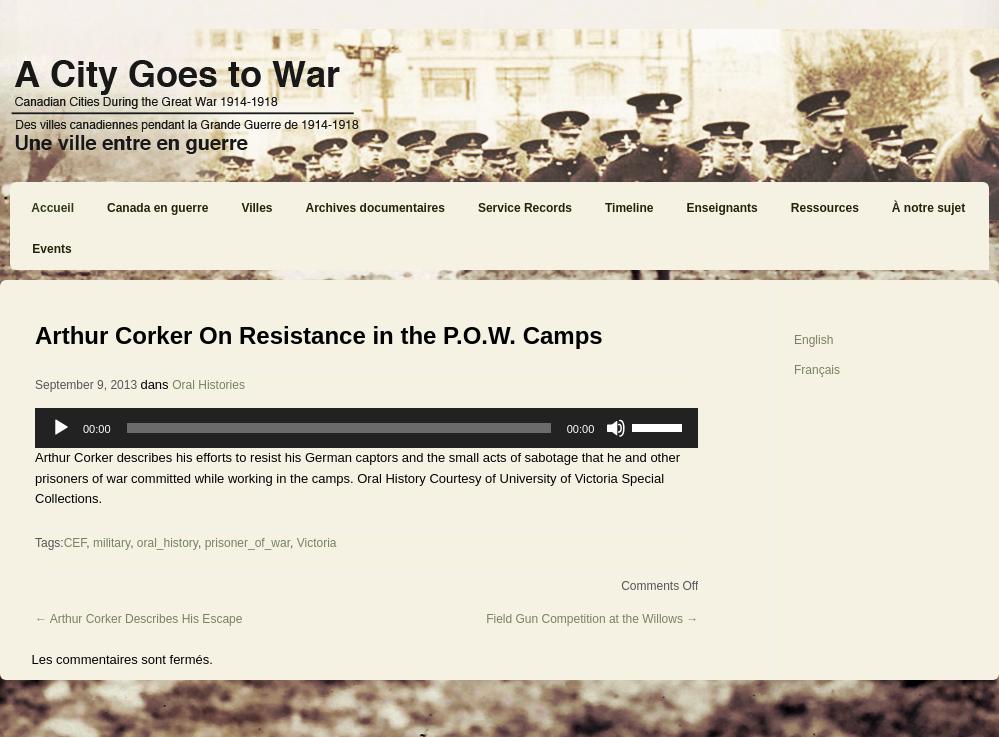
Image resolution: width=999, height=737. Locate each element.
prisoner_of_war (247, 543)
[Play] (61, 428)
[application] (366, 428)
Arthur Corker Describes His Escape (138, 619)
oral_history (167, 543)
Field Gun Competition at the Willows (592, 619)
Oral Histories (208, 385)
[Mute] (616, 428)
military (111, 543)
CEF (75, 543)
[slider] (339, 428)
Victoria (317, 543)
